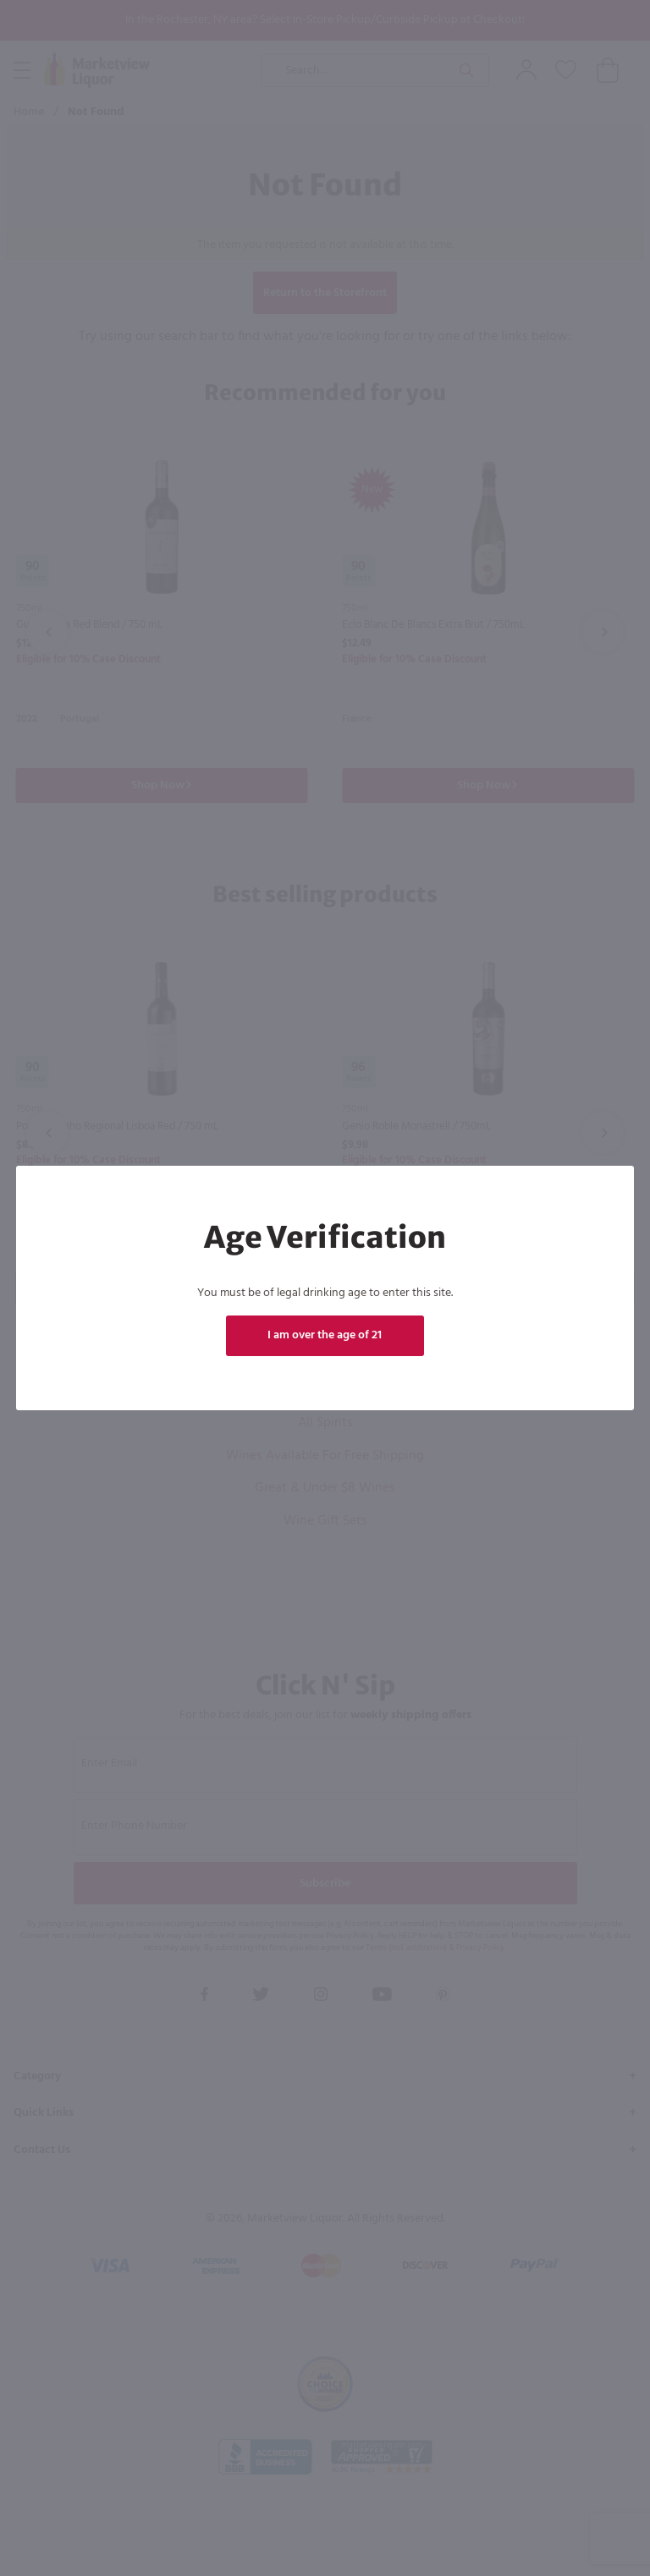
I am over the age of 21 (325, 1335)
